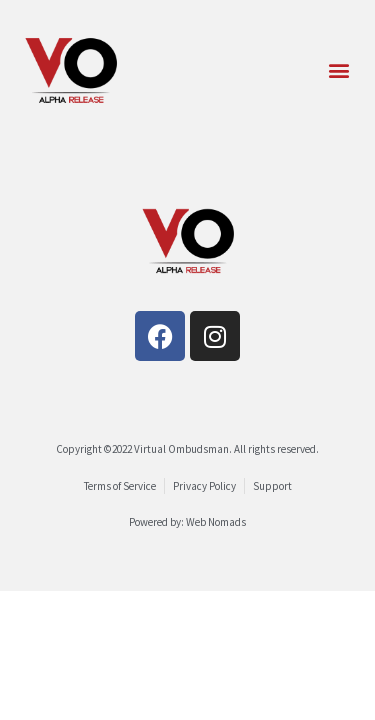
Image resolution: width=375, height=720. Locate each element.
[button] (338, 70)
